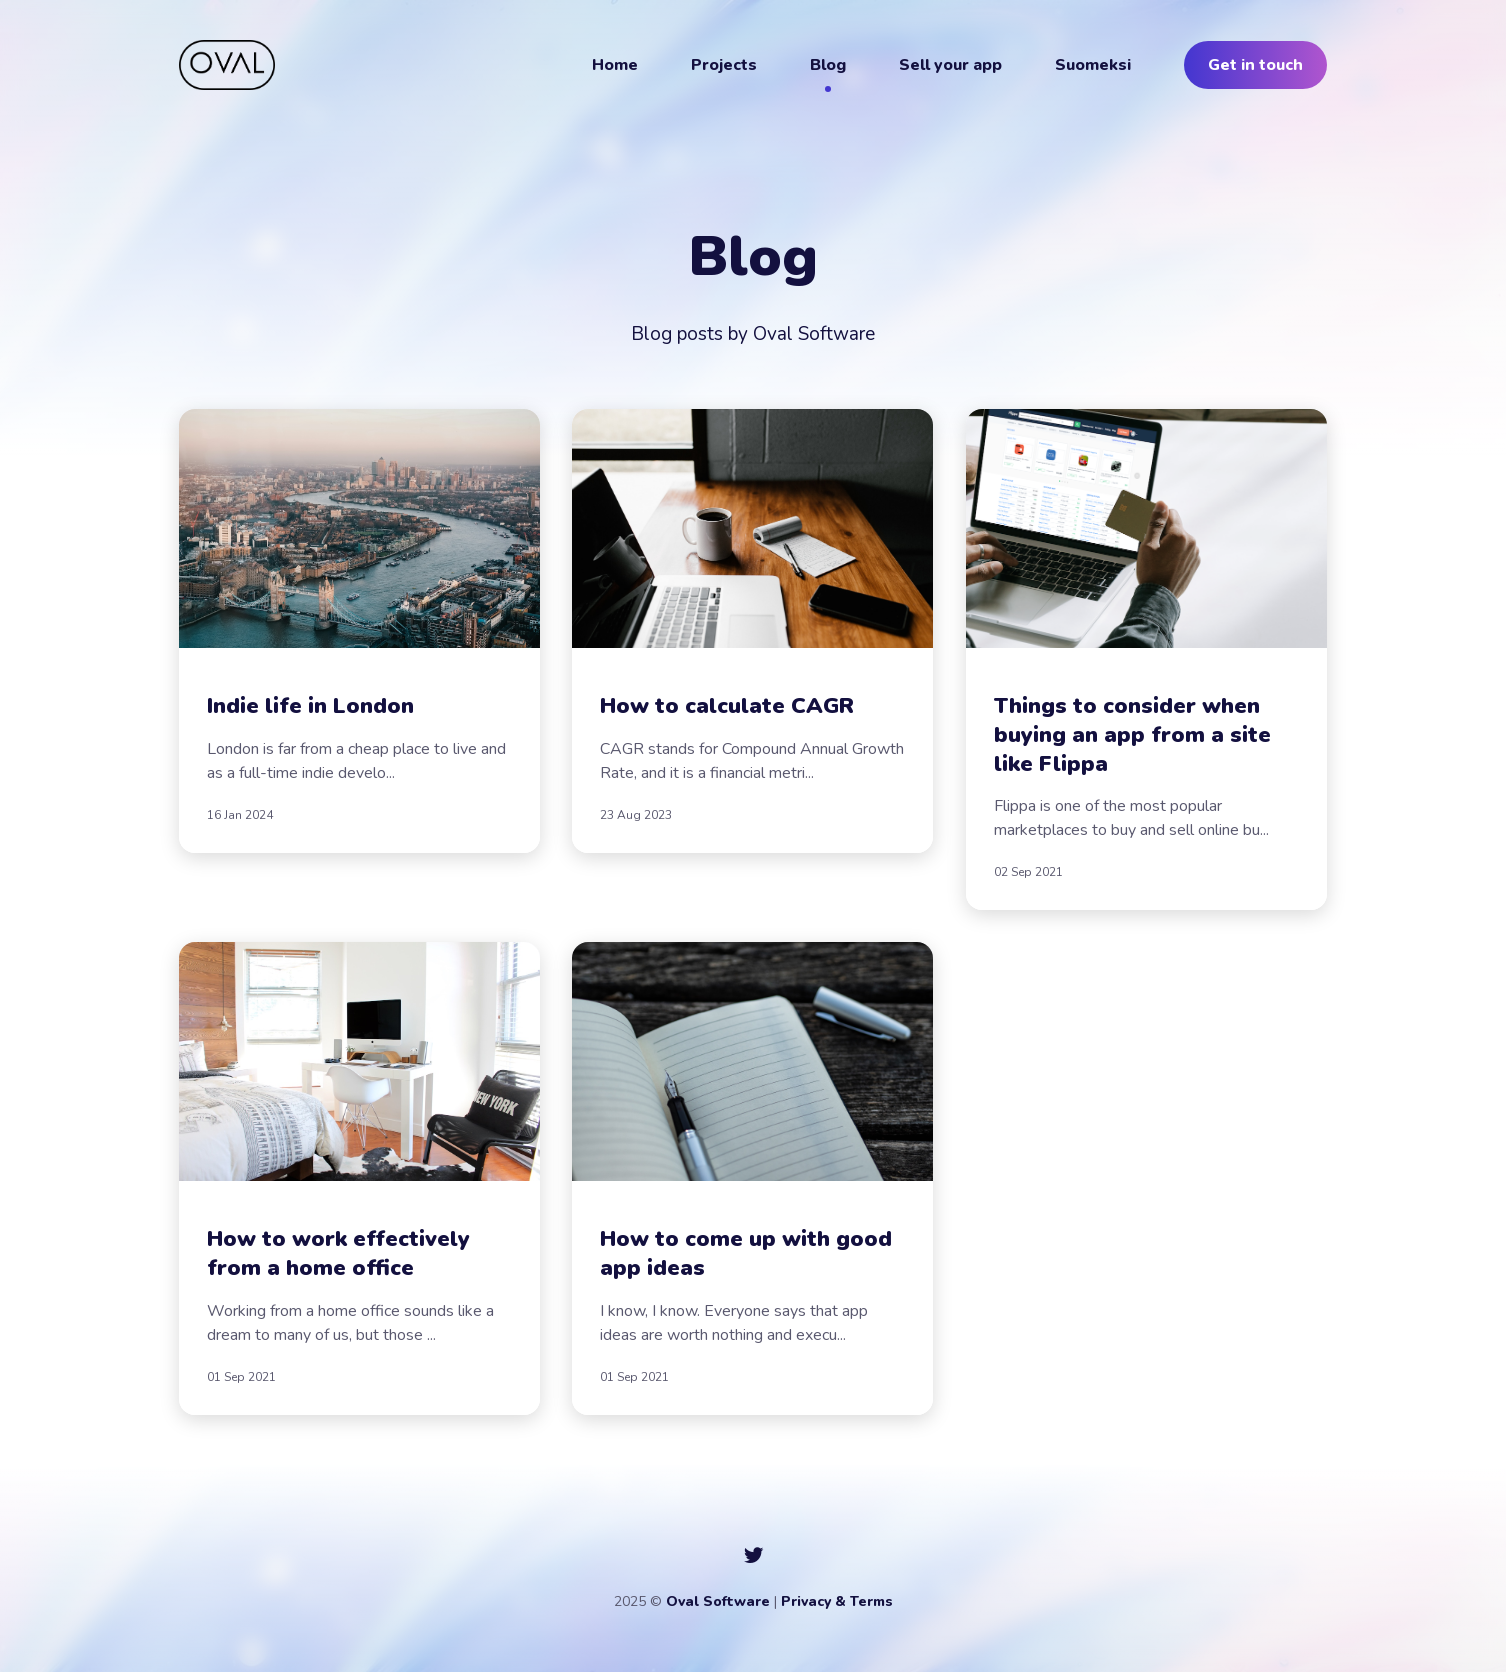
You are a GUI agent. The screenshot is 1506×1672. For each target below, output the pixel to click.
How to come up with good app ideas (746, 1254)
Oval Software (718, 1601)
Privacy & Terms (837, 1601)
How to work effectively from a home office (338, 1254)
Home (615, 65)
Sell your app (950, 65)
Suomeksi (1093, 65)
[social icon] (753, 1556)
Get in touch (1255, 65)
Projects (724, 65)
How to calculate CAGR (727, 706)
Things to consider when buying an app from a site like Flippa (1132, 734)
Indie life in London (310, 706)
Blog (828, 65)
